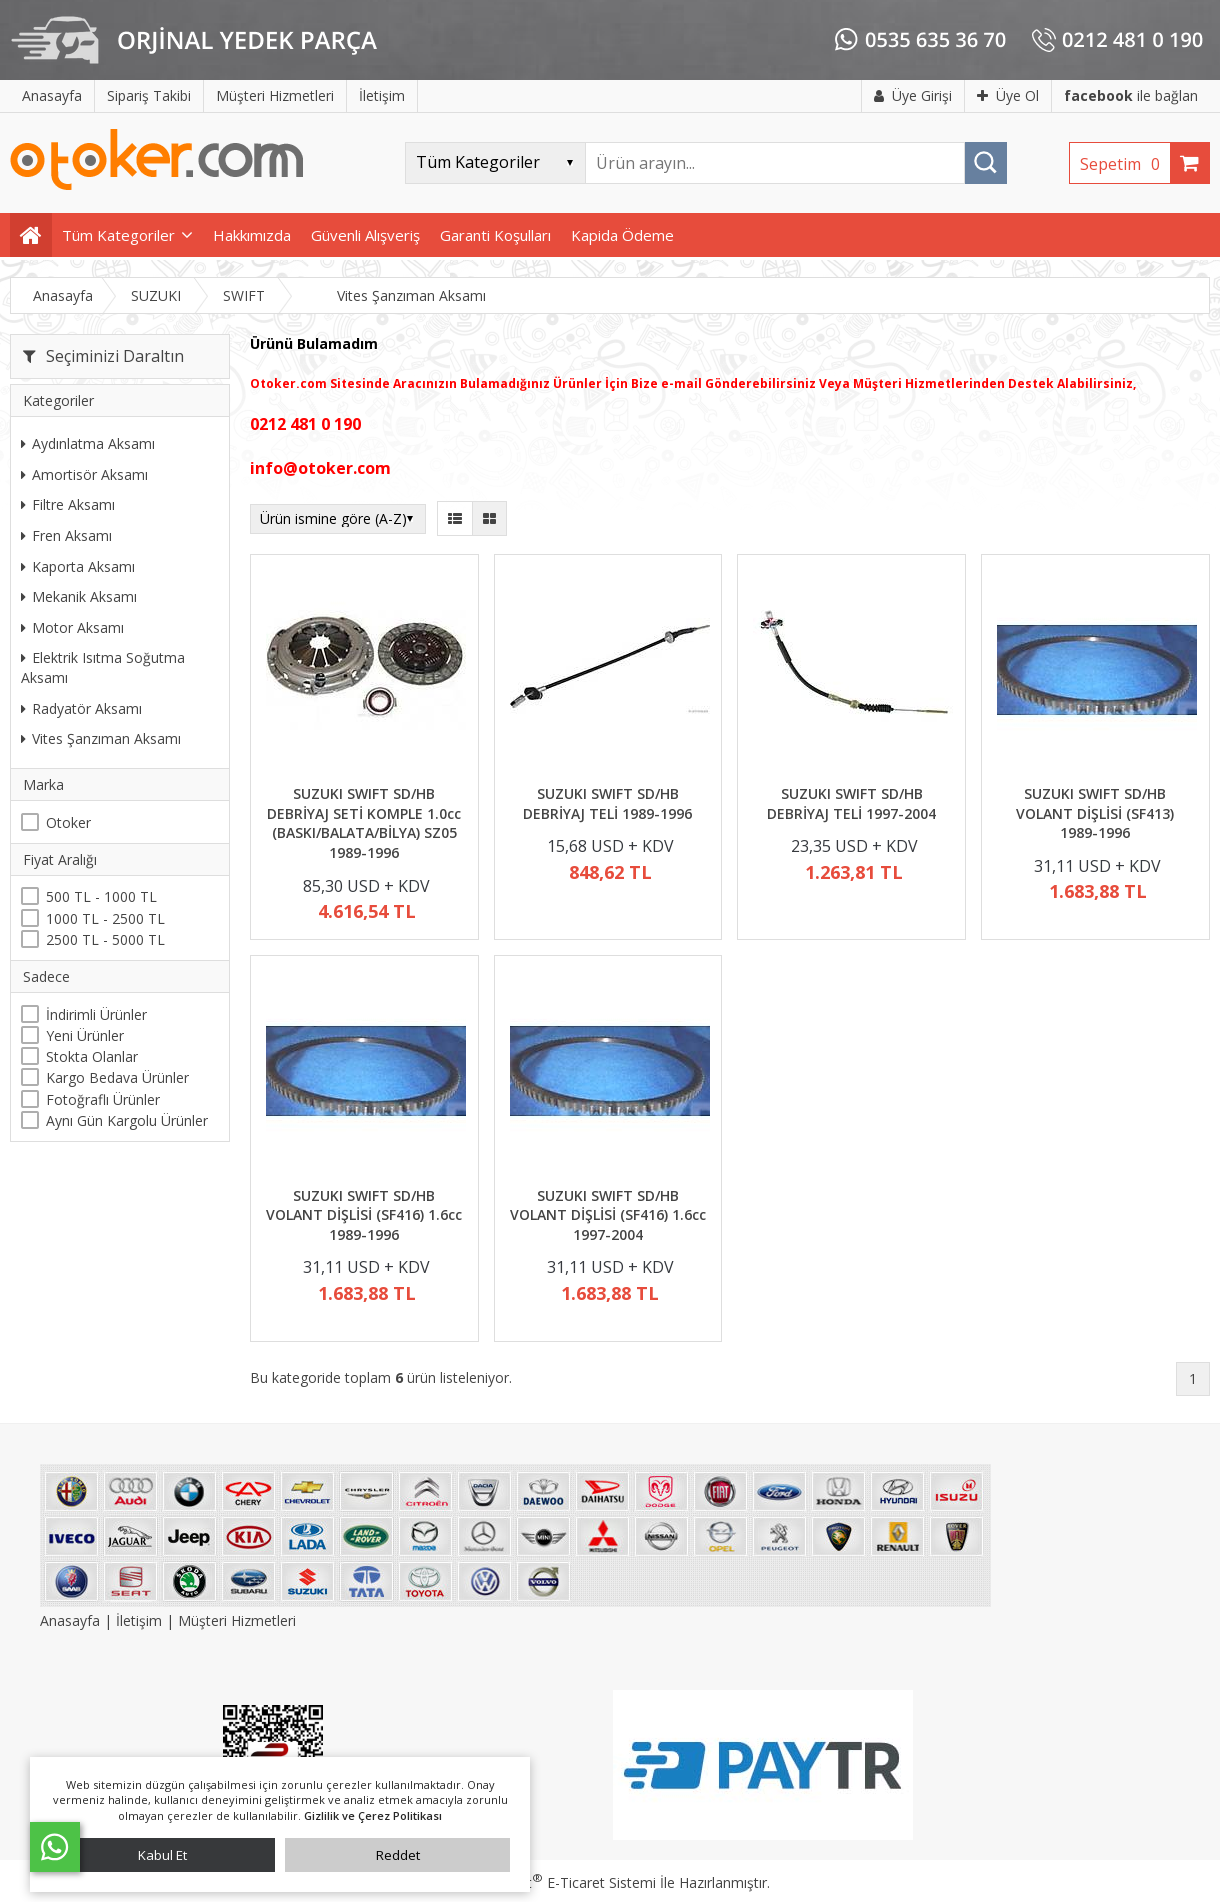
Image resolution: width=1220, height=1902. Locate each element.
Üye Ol (1008, 95)
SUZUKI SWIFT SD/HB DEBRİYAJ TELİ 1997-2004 (851, 803)
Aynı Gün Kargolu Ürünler (127, 1120)
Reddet (398, 1855)
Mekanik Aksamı (79, 596)
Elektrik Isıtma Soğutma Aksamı (103, 667)
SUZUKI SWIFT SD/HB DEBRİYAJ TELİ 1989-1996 (607, 803)
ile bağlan (1131, 95)
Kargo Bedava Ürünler (117, 1077)
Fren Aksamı (66, 535)
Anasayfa (72, 1620)
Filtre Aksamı (68, 504)
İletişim (139, 1620)
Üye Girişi (913, 95)
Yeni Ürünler (85, 1035)
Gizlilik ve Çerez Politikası (373, 1815)
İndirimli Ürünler (96, 1014)
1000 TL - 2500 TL (105, 918)
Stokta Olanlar (92, 1056)
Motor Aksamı (72, 627)
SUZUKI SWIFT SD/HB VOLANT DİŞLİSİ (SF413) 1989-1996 (1095, 813)
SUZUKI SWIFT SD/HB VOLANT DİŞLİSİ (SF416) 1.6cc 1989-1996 (364, 1215)
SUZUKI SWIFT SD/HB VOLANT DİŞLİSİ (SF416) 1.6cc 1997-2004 (608, 1215)
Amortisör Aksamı (84, 474)
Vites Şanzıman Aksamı (101, 738)
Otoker (68, 822)
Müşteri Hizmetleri (237, 1620)
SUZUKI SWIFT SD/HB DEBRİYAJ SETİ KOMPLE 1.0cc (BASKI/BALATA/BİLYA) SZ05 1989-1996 (364, 823)
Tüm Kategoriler (118, 235)
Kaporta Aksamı (78, 566)
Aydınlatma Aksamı (88, 443)
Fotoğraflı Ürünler (103, 1099)
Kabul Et (162, 1855)
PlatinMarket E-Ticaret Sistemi (553, 1882)
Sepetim (1125, 164)
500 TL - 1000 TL (101, 896)
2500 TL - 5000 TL (105, 939)
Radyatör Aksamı (81, 708)
